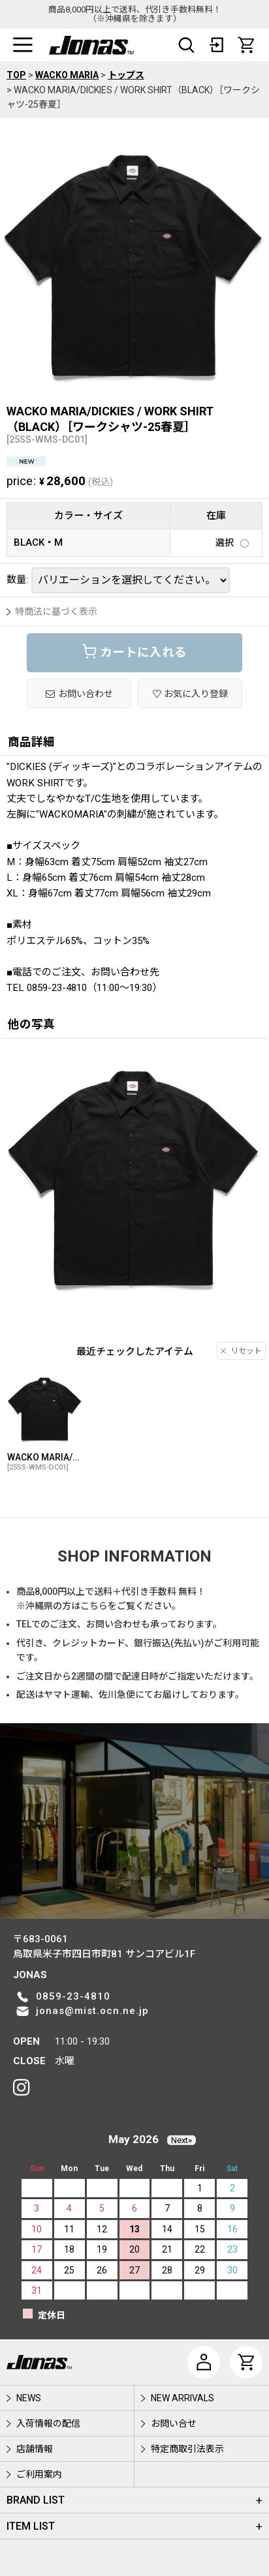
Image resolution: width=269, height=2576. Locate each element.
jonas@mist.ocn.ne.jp (92, 2011)
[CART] (246, 45)
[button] (23, 45)
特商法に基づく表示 (52, 611)
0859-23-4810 (73, 1996)
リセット (241, 1351)
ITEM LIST (31, 2526)
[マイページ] (203, 2362)
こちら (94, 1606)
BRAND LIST (36, 2500)
